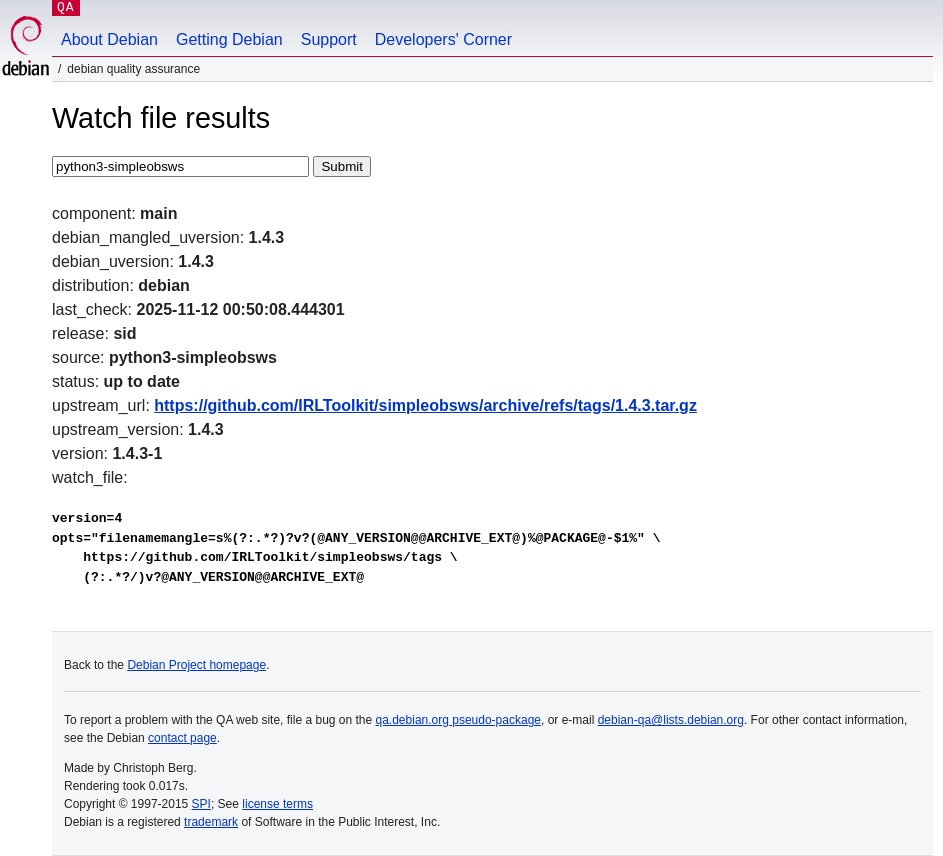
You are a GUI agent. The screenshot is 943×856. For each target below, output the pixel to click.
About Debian (109, 39)
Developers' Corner (443, 39)
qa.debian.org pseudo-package (458, 720)
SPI (201, 804)
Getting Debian (229, 39)
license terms (277, 804)
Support (329, 39)
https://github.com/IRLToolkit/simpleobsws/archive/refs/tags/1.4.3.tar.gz (425, 405)
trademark (211, 822)
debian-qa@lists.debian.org (671, 720)
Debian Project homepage (196, 665)
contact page (182, 738)
